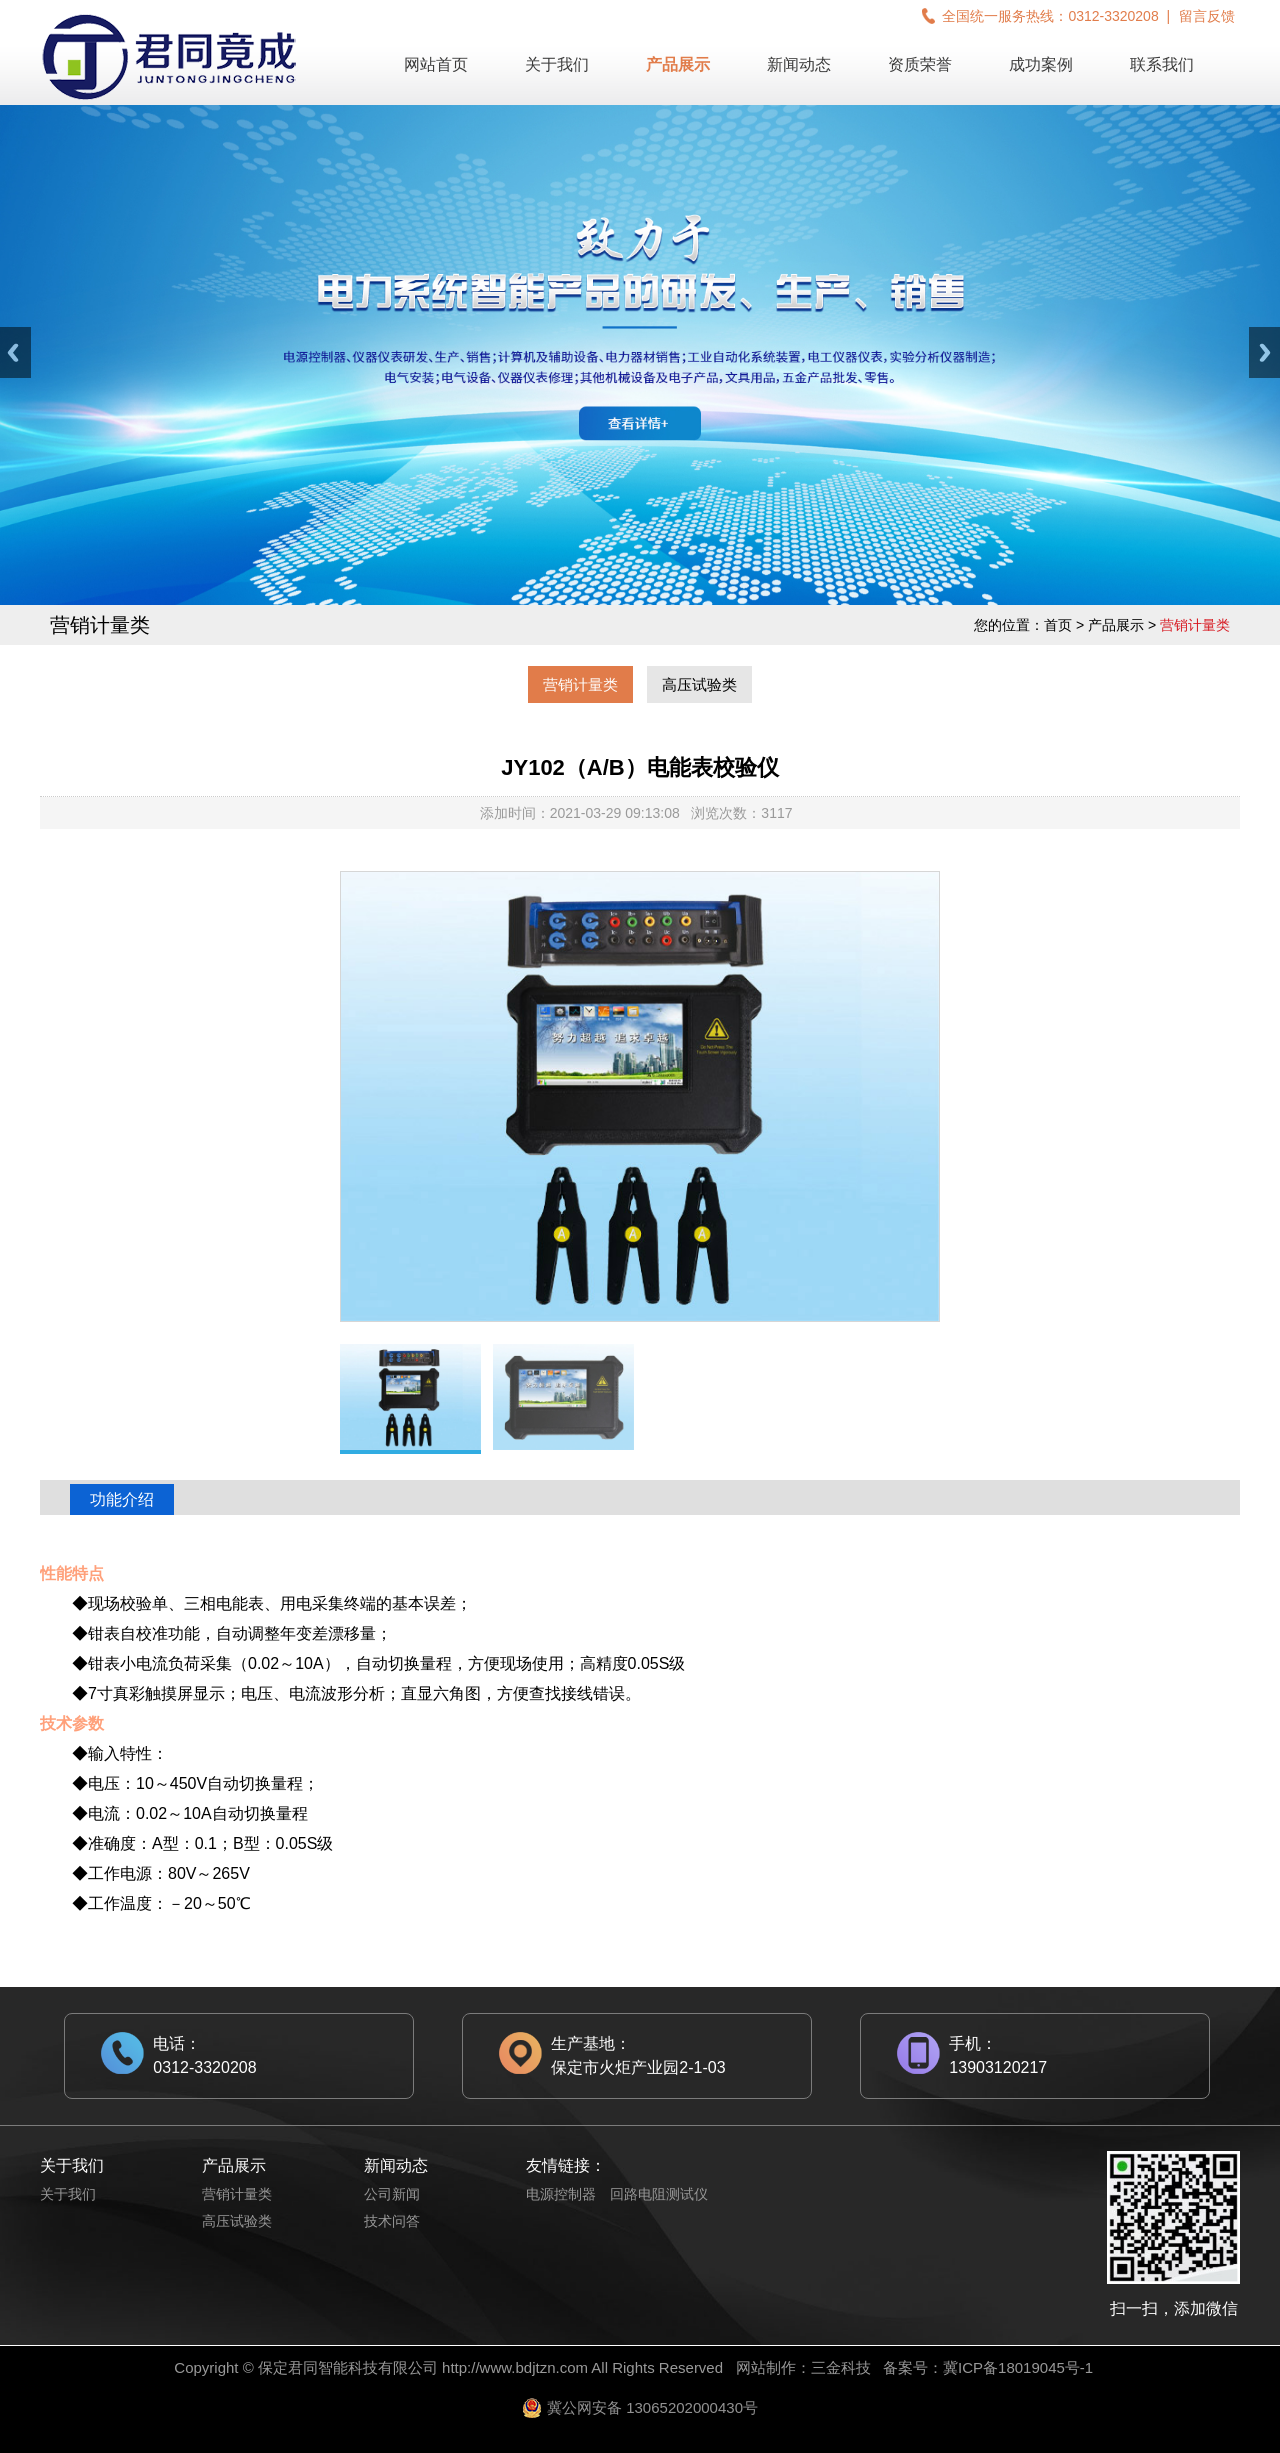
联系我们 (1162, 64)
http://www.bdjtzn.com (515, 2367)
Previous (15, 352)
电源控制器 (561, 2194)
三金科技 (841, 2367)
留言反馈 (1207, 16)
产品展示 (678, 64)
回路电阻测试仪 (659, 2194)
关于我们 (557, 64)
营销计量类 (580, 684)
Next (1264, 352)
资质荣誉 (920, 64)
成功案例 (1041, 64)
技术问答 (392, 2221)
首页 (1058, 625)
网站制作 (766, 2367)
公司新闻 (392, 2194)
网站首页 (436, 64)
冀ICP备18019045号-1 (1018, 2367)
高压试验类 (699, 684)
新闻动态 (799, 64)
